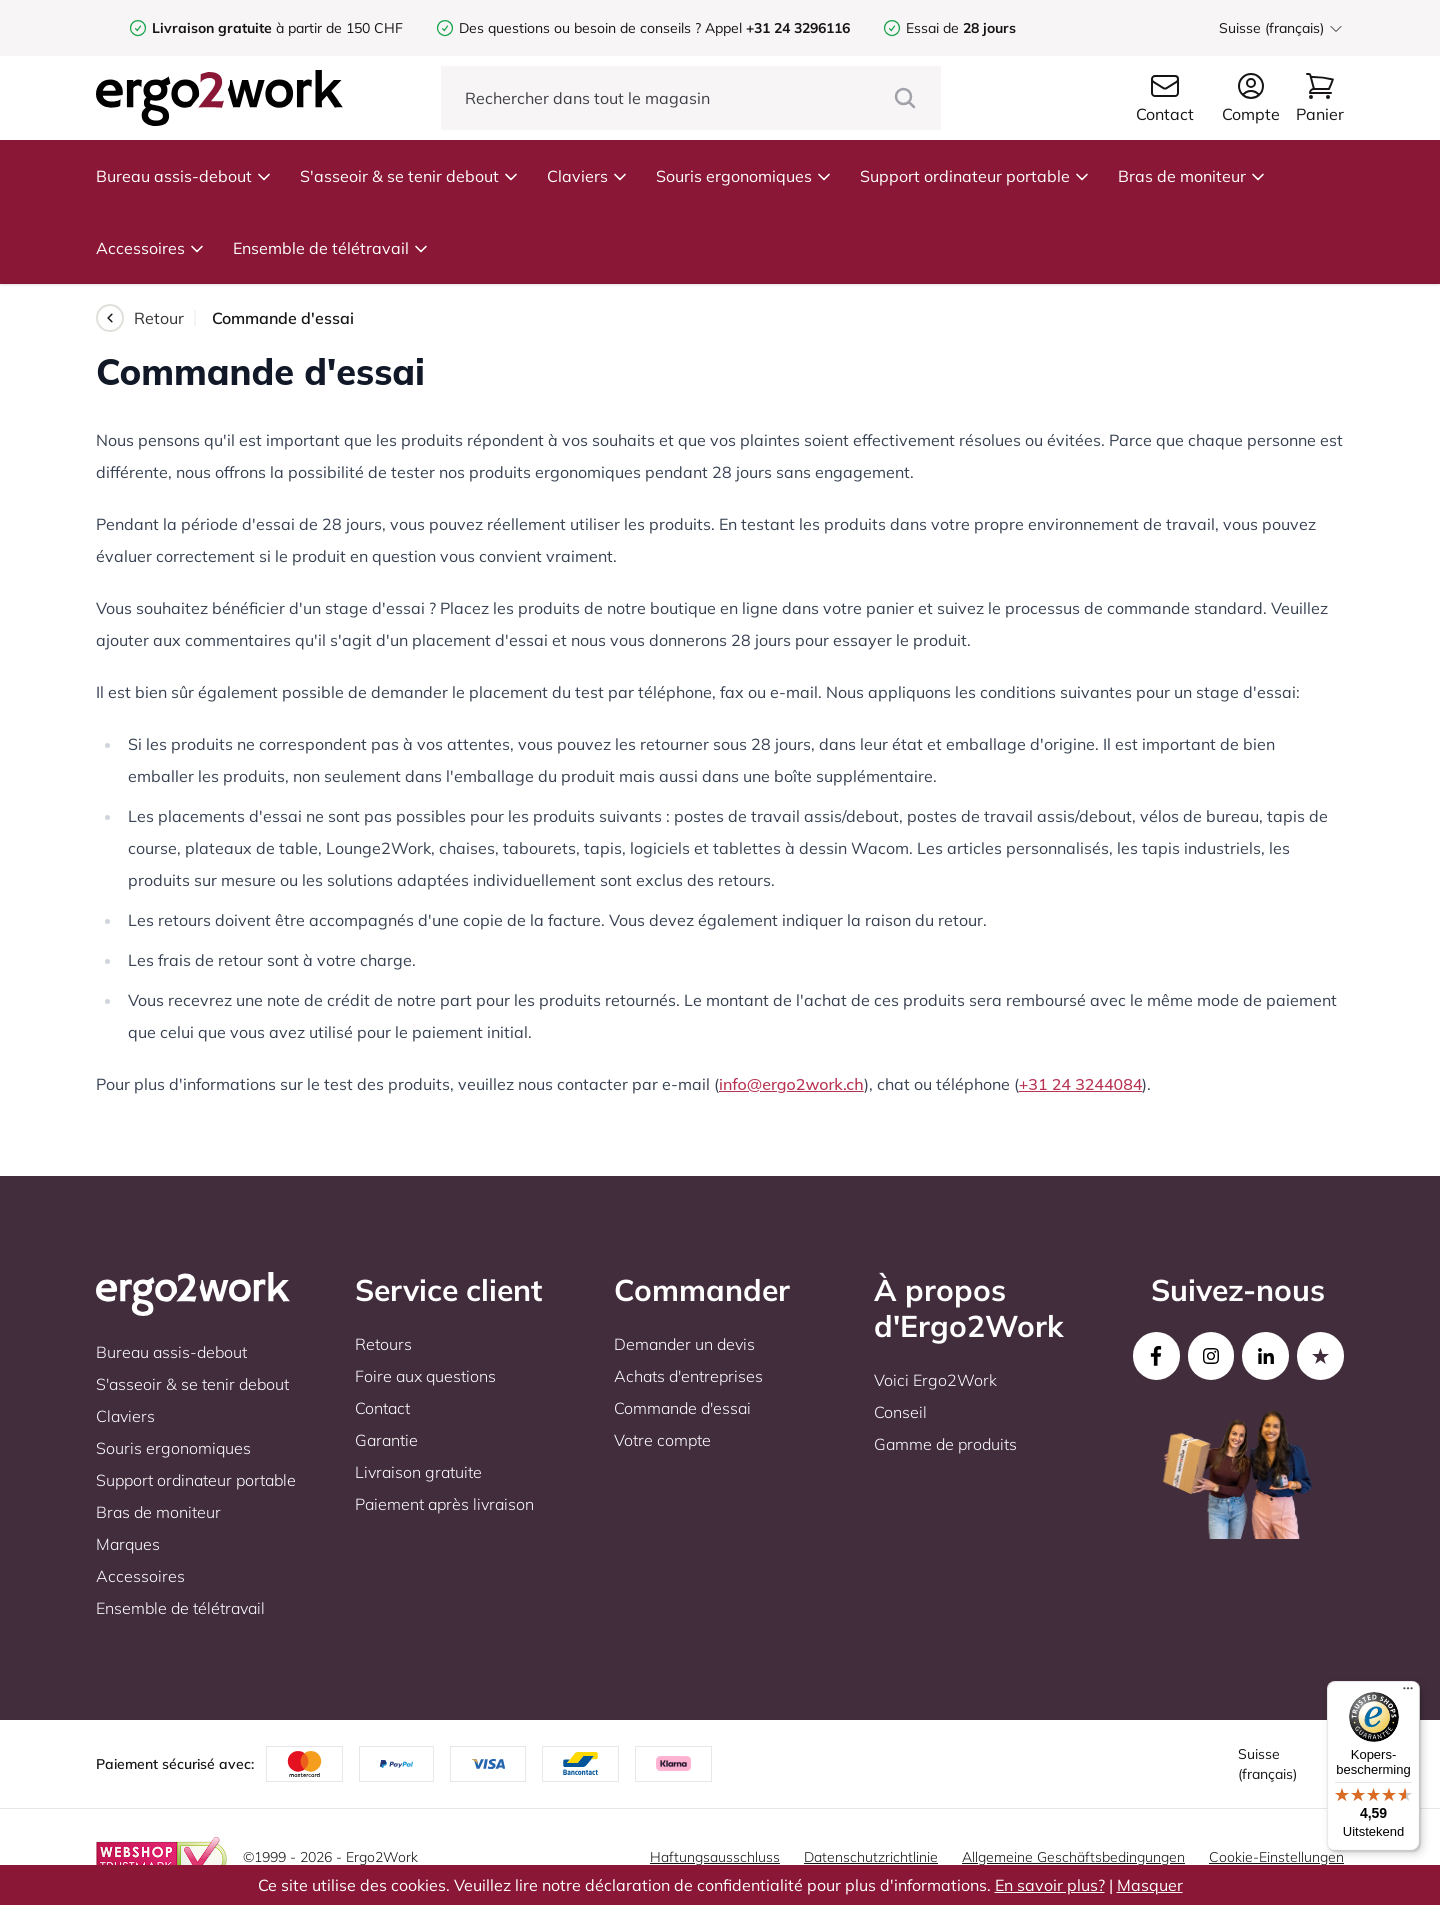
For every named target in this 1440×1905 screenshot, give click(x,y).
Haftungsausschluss (715, 1857)
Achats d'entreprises (688, 1376)
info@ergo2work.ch (791, 1084)
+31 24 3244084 (1081, 1084)
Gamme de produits (945, 1444)
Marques (128, 1544)
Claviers (587, 176)
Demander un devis (684, 1344)
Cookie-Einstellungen (1276, 1857)
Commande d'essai (682, 1408)
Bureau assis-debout (184, 176)
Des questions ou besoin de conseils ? (580, 28)
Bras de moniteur (1192, 176)
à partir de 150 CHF (277, 28)
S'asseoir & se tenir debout (409, 176)
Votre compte (662, 1440)
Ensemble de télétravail (331, 248)
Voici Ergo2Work (935, 1380)
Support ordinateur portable (975, 176)
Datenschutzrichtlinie (871, 1857)
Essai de (961, 28)
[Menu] (1408, 1693)
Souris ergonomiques (744, 176)
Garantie (386, 1440)
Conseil (900, 1412)
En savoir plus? (1050, 1885)
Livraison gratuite (418, 1472)
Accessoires (150, 248)
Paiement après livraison (444, 1504)
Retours (383, 1344)
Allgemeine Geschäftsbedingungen (1073, 1857)
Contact (382, 1408)
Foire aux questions (425, 1376)
